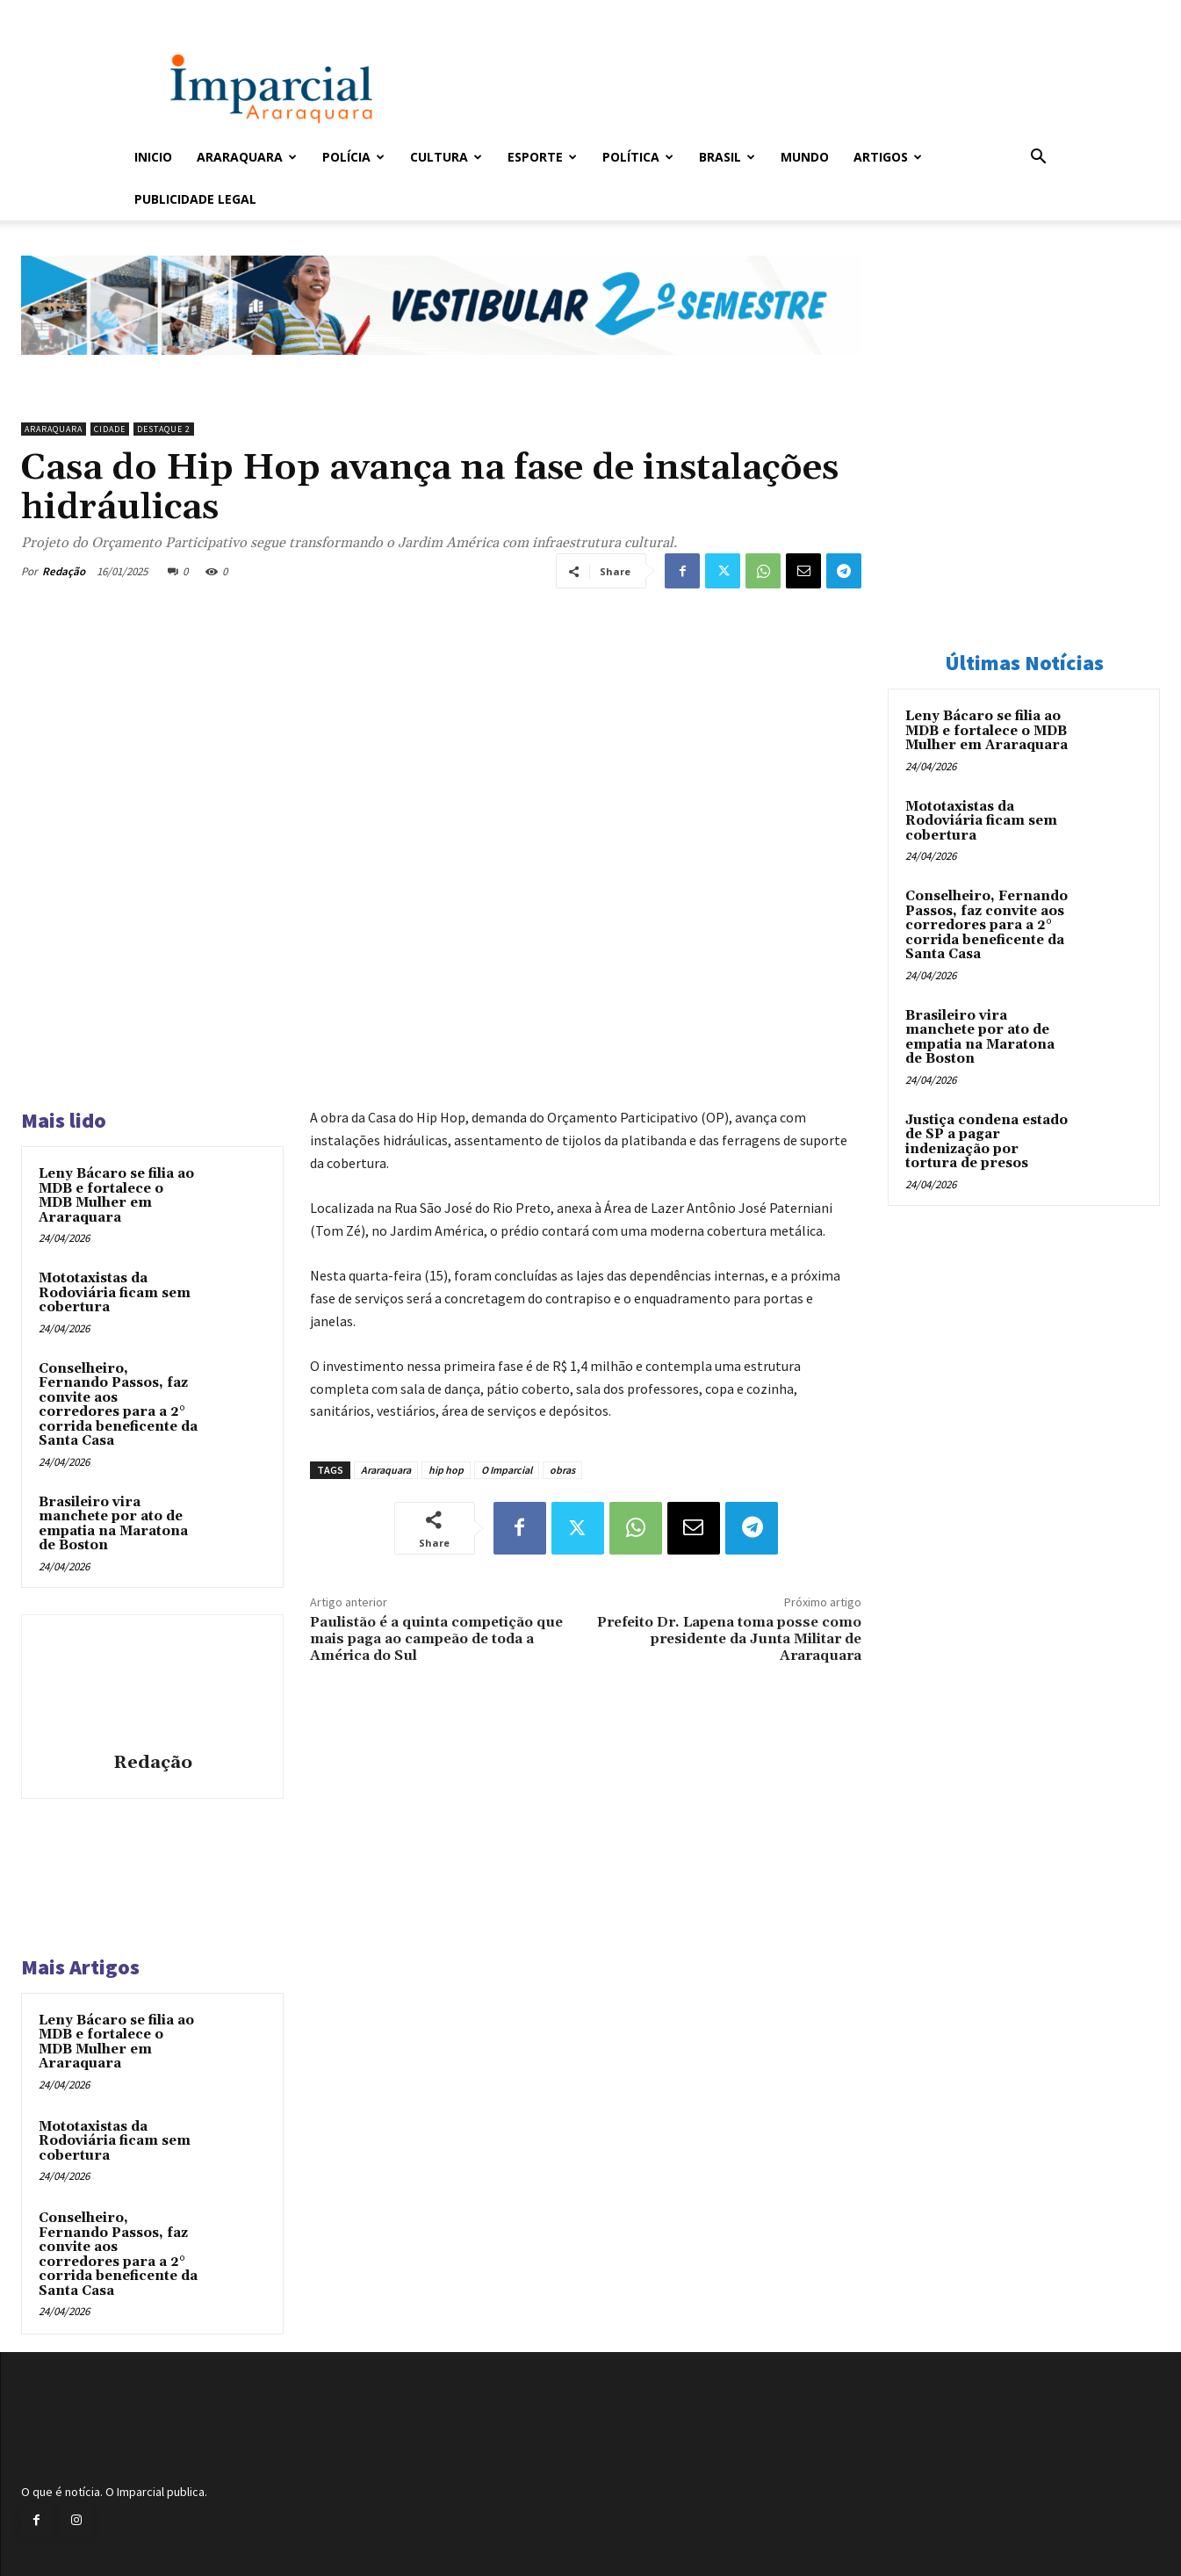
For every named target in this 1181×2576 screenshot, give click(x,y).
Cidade (109, 429)
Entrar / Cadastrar (163, 11)
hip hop (446, 1469)
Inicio (153, 156)
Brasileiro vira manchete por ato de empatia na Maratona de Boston (113, 1524)
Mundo (805, 156)
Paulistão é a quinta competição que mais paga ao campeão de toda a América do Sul (436, 1638)
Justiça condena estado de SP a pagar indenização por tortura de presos (986, 1142)
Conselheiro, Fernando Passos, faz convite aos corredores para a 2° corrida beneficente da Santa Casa (118, 1405)
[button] (1039, 158)
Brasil (727, 156)
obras (562, 1469)
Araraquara (247, 156)
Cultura (446, 156)
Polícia (353, 156)
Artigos (887, 156)
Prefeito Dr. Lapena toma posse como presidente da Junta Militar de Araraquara (729, 1638)
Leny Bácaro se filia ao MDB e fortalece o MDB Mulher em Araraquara (116, 1195)
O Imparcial (506, 1469)
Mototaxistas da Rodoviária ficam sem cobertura (115, 1293)
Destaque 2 (163, 429)
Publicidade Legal (195, 199)
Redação (63, 571)
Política (637, 156)
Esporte (542, 156)
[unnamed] (441, 369)
